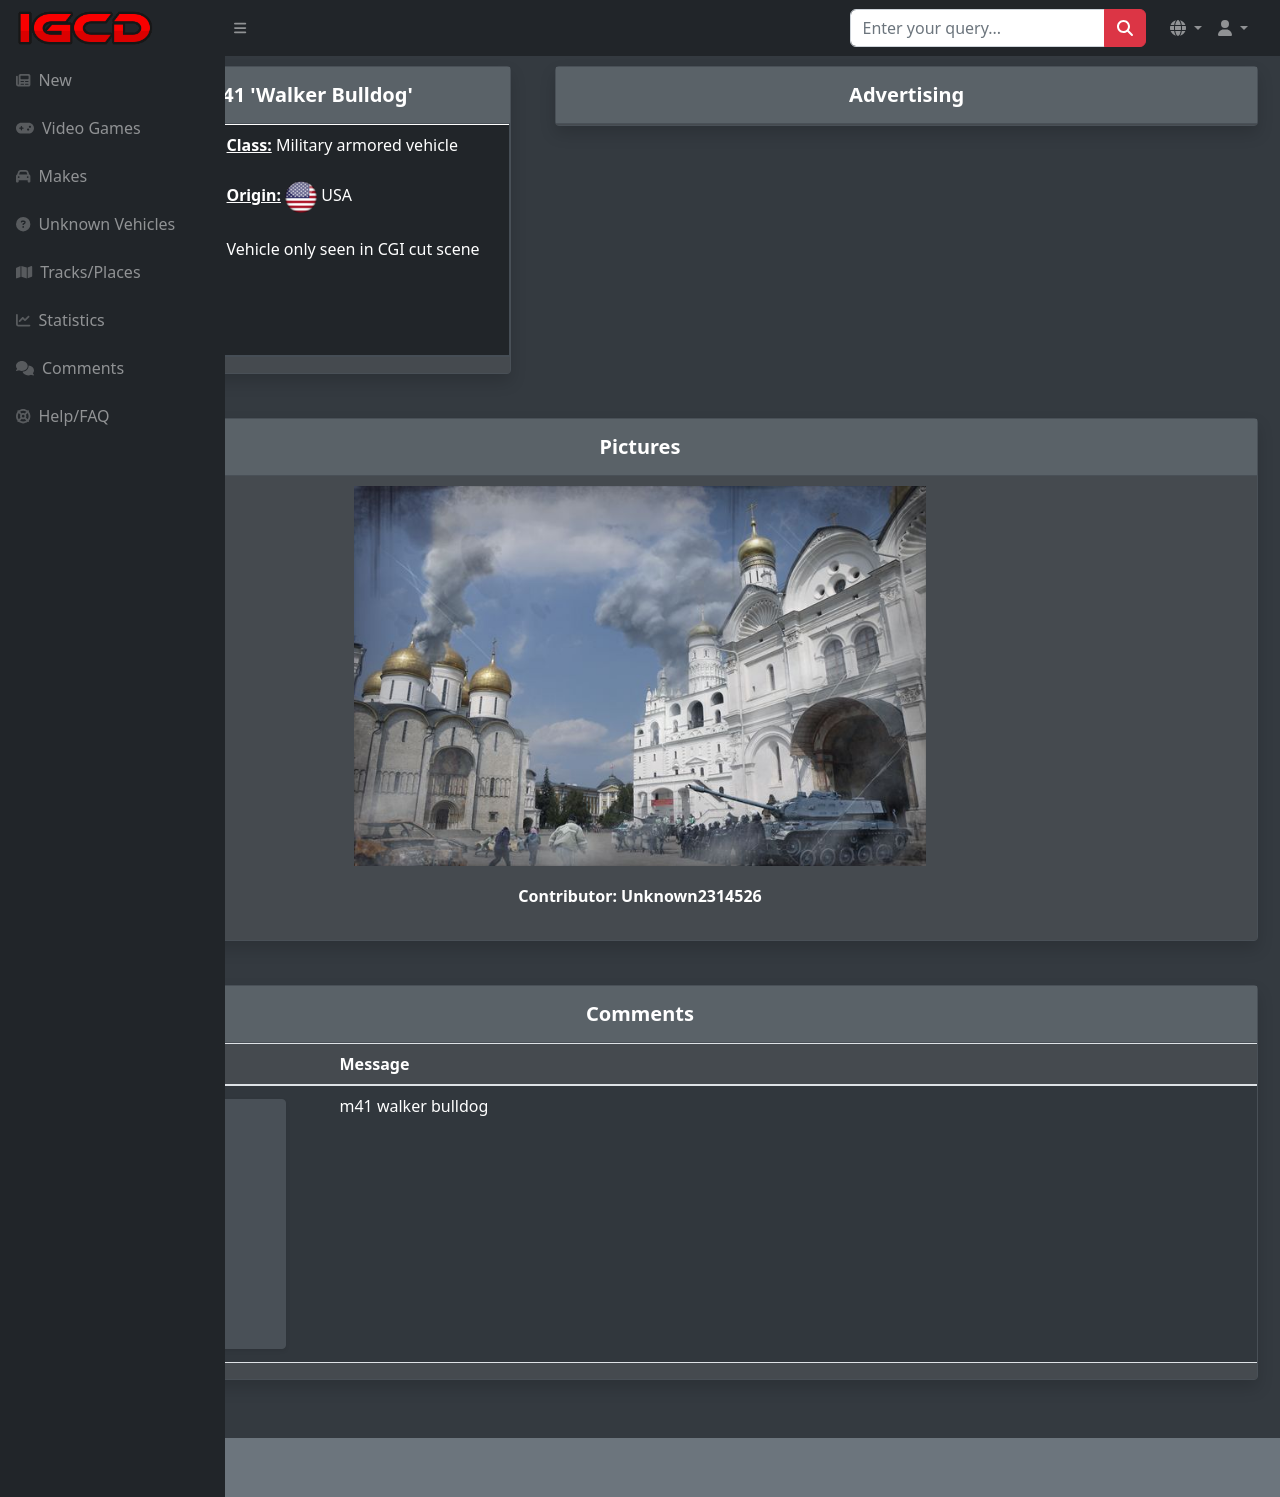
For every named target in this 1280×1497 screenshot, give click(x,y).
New (44, 80)
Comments (70, 368)
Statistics (60, 320)
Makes (51, 176)
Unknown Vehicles (95, 224)
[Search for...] (977, 28)
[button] (1186, 28)
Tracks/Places (78, 272)
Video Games (78, 128)
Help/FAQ (63, 416)
